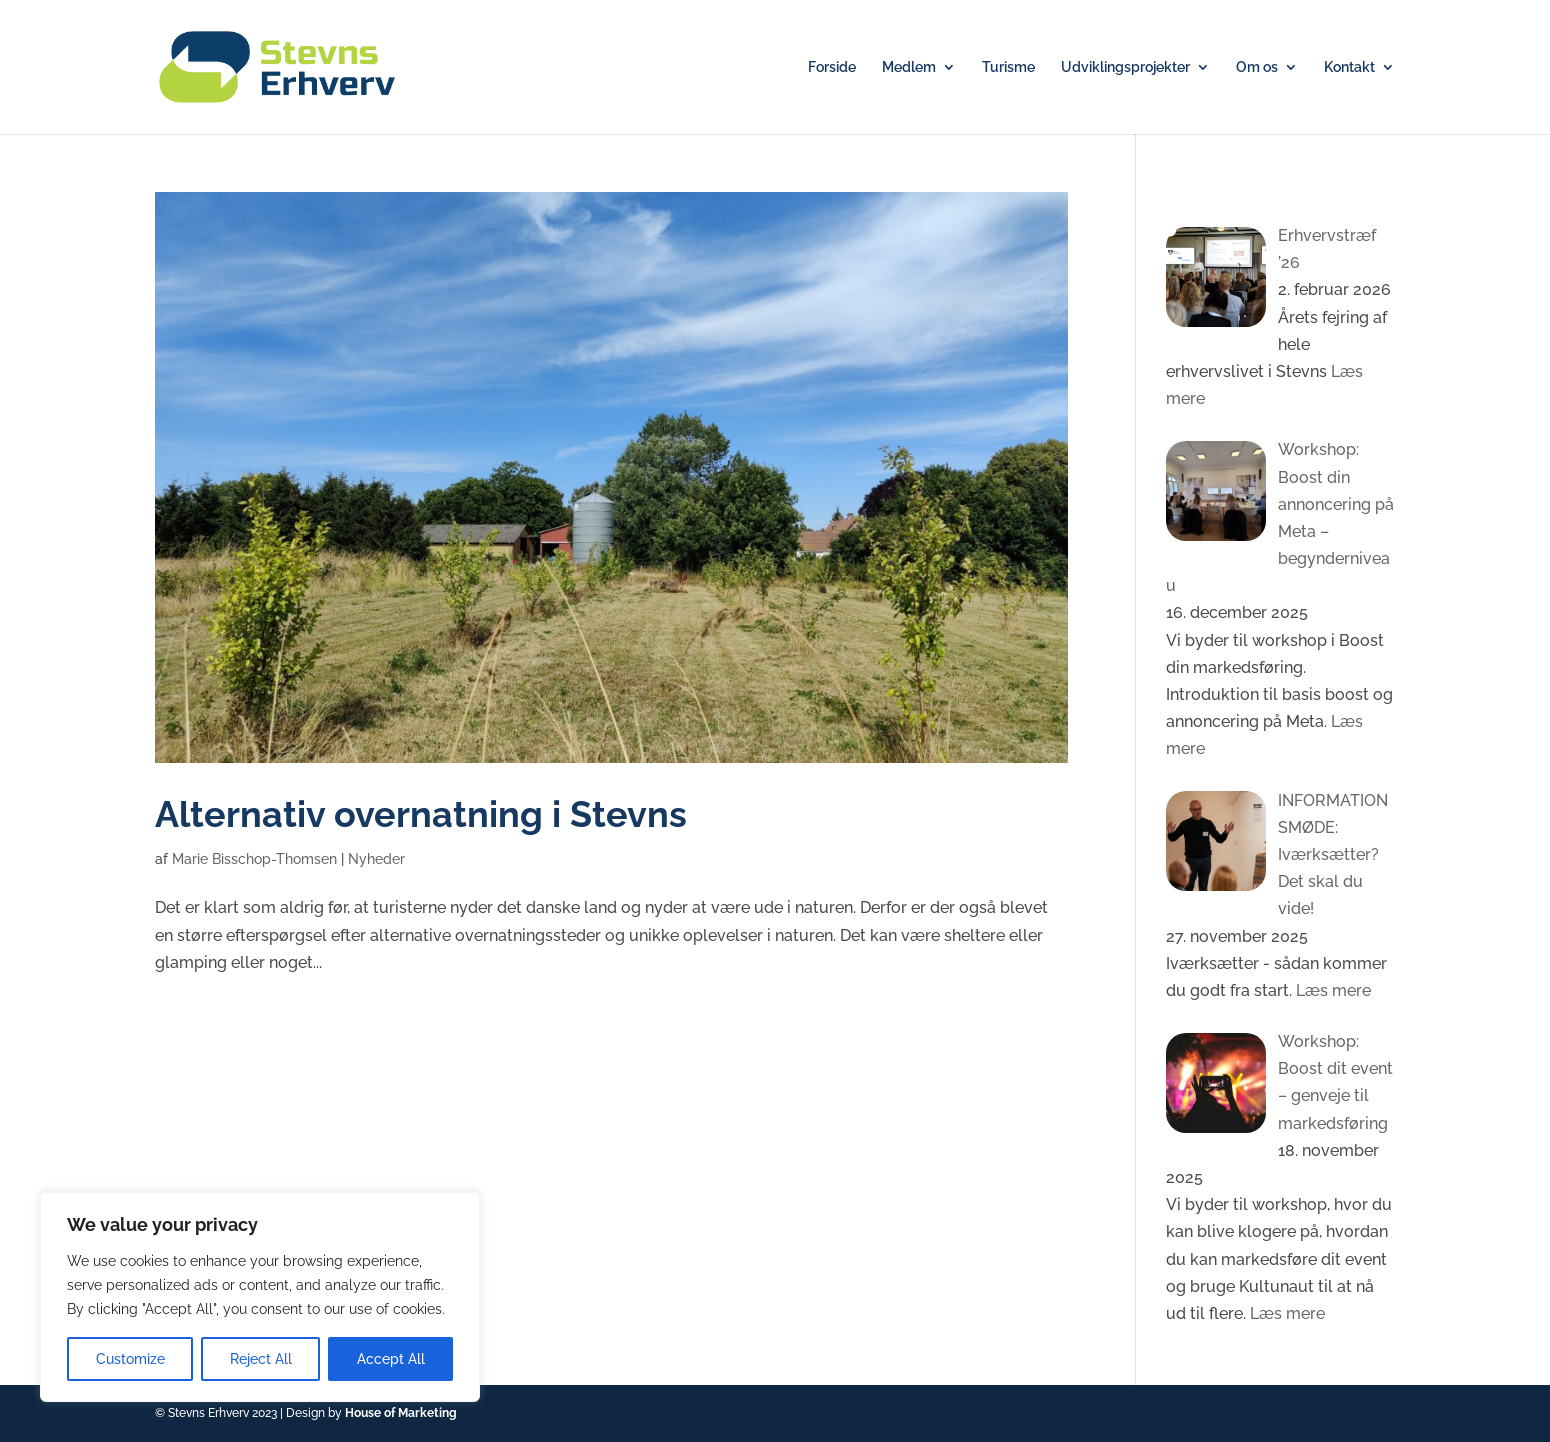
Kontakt (1349, 67)
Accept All (391, 1359)
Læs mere (1331, 990)
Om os (1257, 67)
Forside (832, 67)
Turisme (1008, 67)
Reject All (261, 1359)
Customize (130, 1359)
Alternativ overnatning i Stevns (421, 814)
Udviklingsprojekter (1125, 67)
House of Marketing (401, 1413)
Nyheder (376, 859)
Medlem (909, 67)
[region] (260, 1297)
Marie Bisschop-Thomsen (254, 859)
